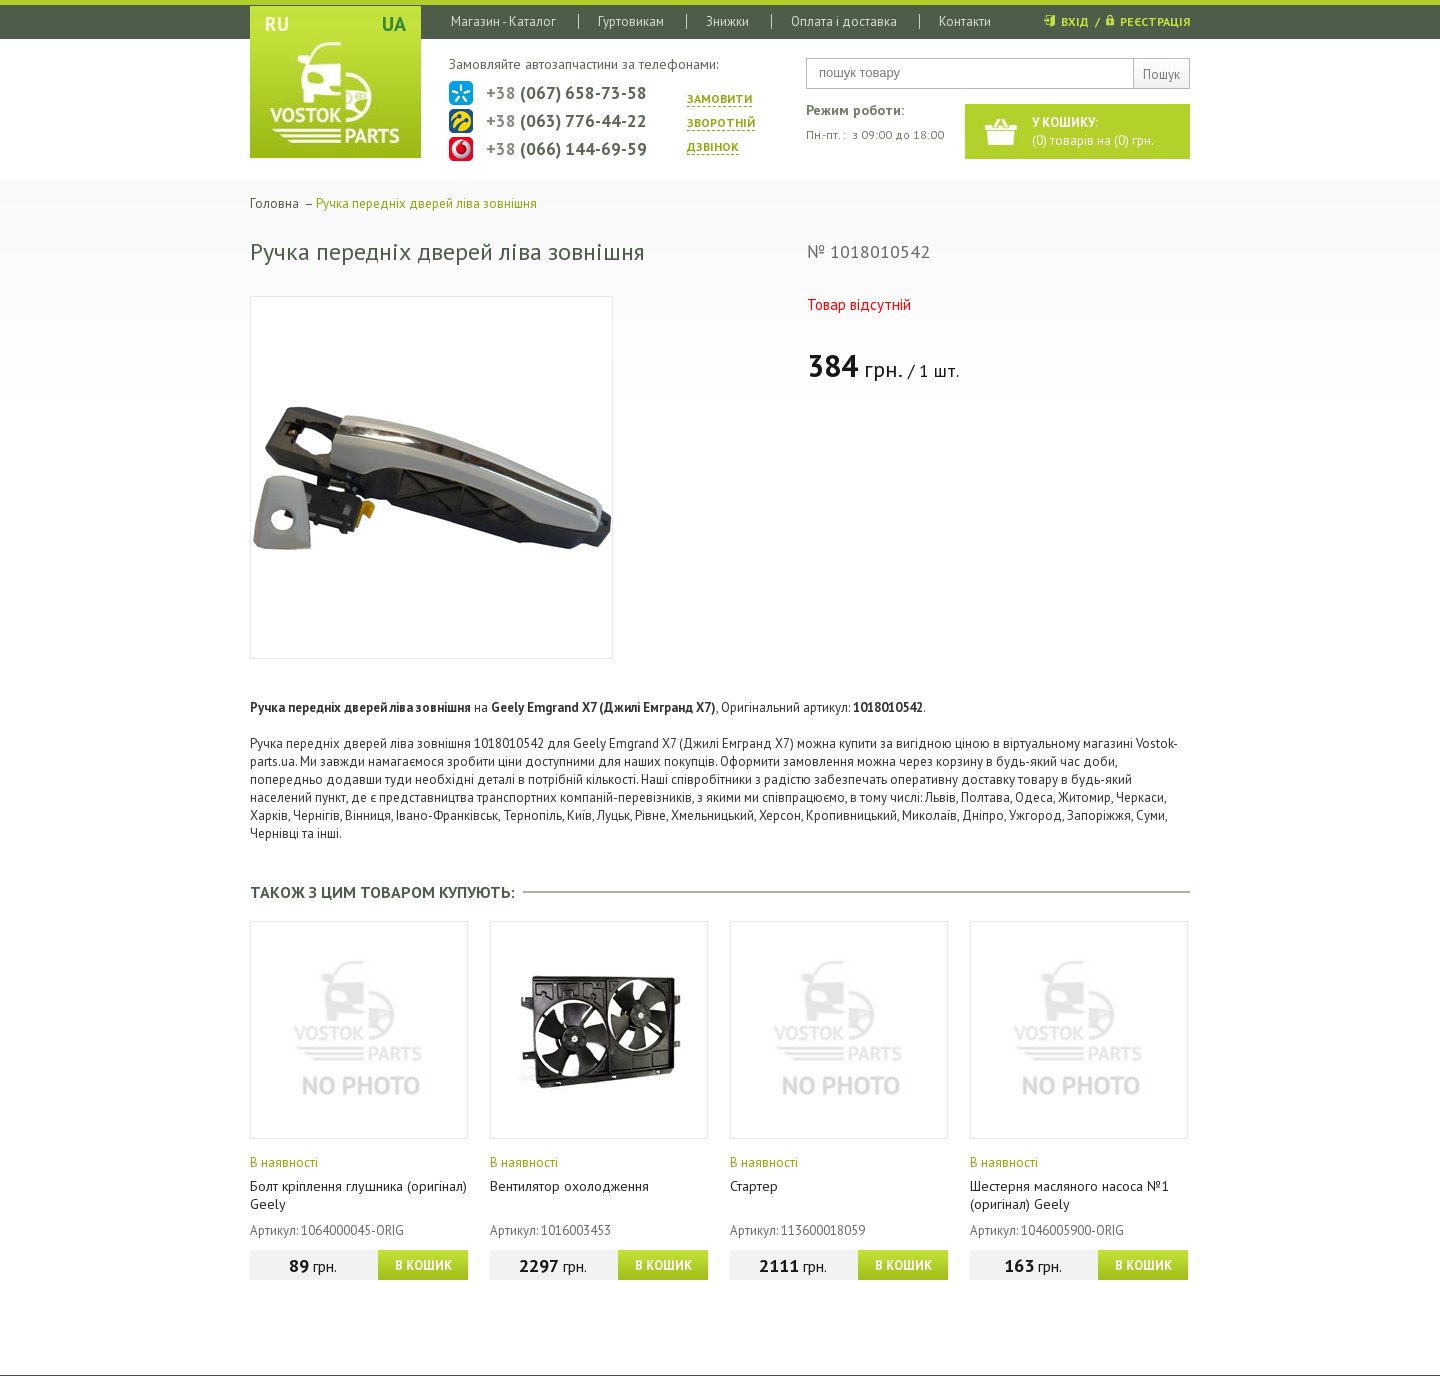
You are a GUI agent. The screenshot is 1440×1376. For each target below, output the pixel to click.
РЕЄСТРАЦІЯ (1155, 21)
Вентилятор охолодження (569, 1186)
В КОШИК (423, 1265)
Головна (274, 203)
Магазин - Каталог (503, 21)
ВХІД (1075, 21)
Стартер (754, 1186)
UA (394, 24)
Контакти (965, 21)
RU (277, 24)
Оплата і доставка (844, 21)
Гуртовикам (631, 21)
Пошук (1161, 74)
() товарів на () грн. (1093, 131)
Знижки (727, 21)
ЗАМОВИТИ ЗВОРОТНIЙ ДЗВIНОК (721, 122)
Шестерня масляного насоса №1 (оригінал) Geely (1069, 1195)
